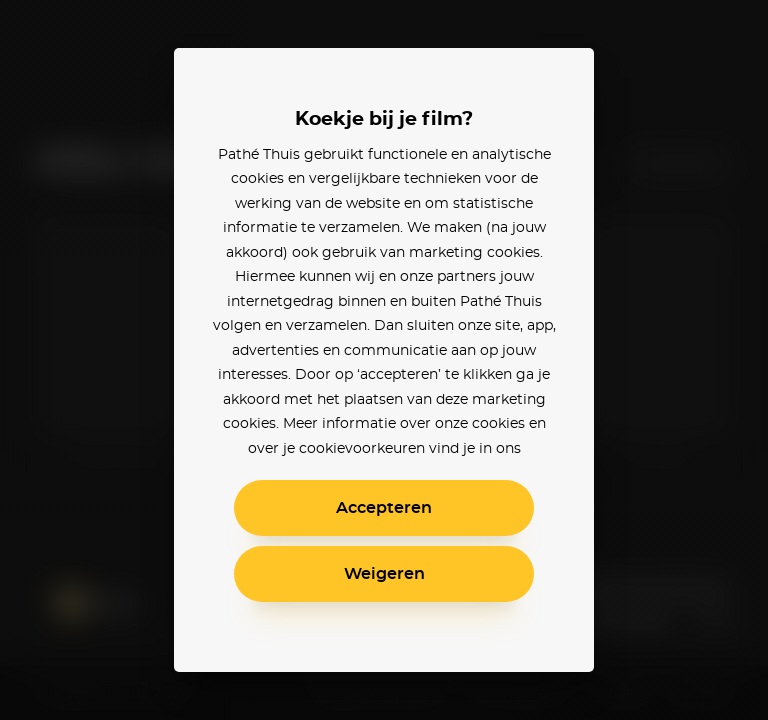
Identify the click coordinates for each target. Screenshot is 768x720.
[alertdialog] (384, 360)
